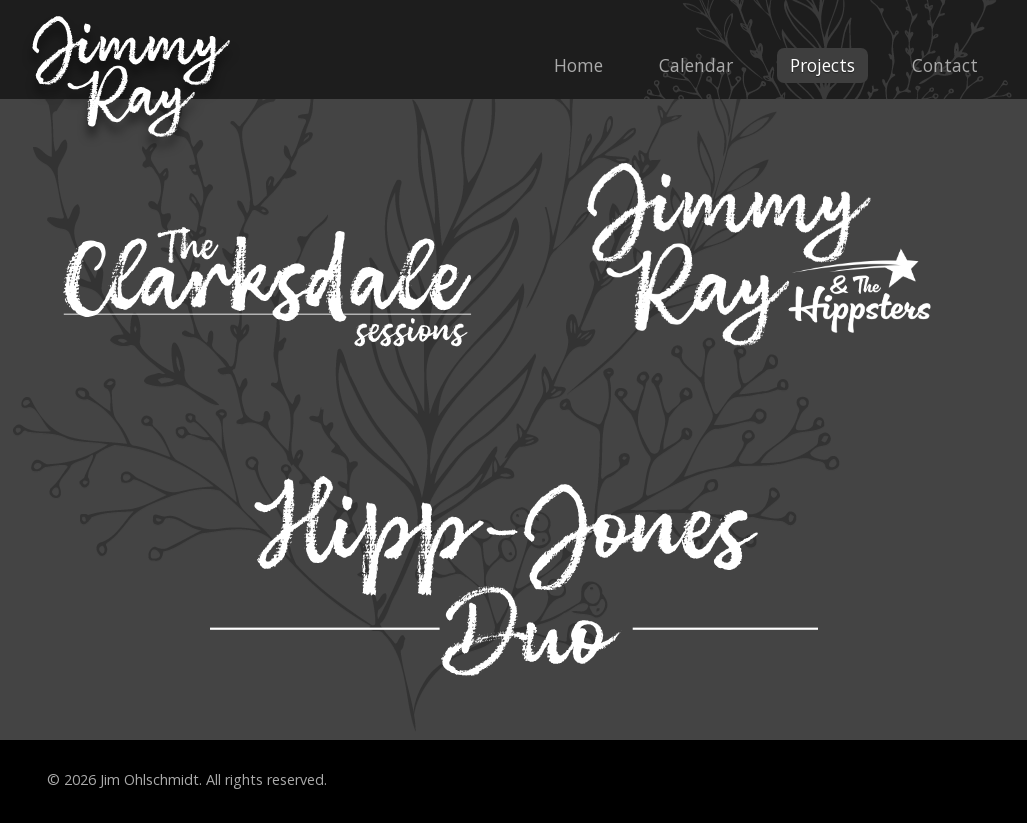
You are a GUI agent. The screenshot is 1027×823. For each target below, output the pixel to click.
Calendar (696, 65)
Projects (822, 65)
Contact (945, 65)
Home (578, 65)
